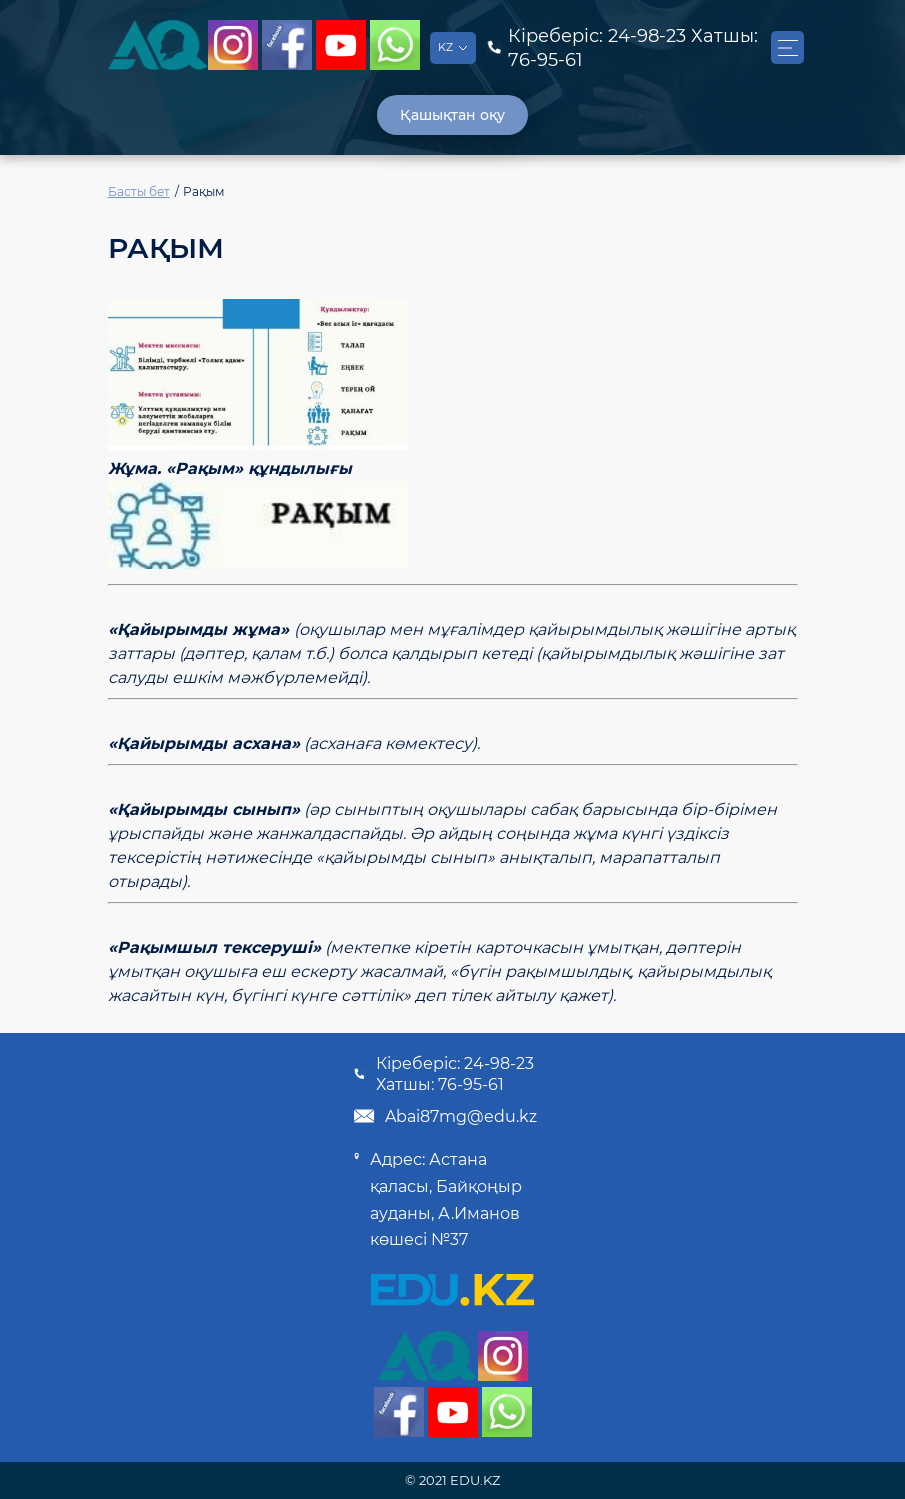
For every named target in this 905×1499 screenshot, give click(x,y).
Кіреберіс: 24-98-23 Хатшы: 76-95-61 (443, 1074)
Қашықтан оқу (452, 115)
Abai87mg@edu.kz (445, 1116)
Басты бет (139, 191)
